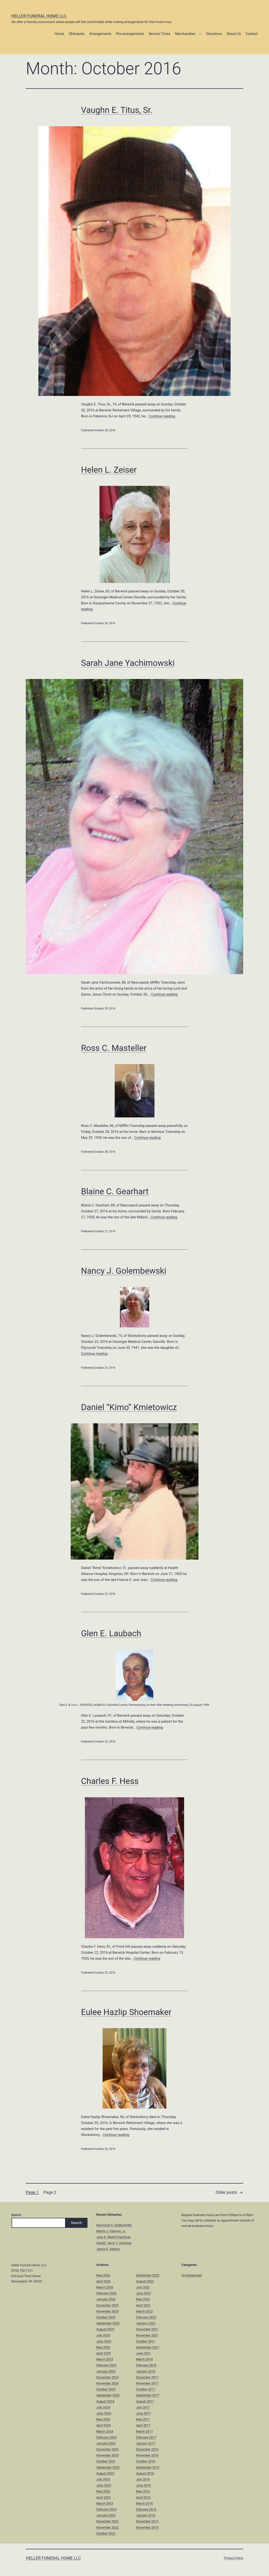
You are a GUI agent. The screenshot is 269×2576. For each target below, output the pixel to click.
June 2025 (103, 2341)
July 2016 (143, 2479)
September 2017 (147, 2395)
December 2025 (107, 2305)
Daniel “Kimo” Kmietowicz (129, 1407)
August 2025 (105, 2329)
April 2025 (103, 2353)
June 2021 (143, 2353)
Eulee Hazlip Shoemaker (126, 2012)
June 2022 (143, 2293)
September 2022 (147, 2275)
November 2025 (107, 2311)
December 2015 (147, 2521)
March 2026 (104, 2287)
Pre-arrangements (130, 34)
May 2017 (143, 2419)
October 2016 (145, 2461)
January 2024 (105, 2443)
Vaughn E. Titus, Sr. (117, 110)
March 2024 (104, 2431)
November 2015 (147, 2527)
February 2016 (146, 2509)
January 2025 (105, 2371)
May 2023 (103, 2491)
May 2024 (103, 2419)
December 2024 (107, 2377)
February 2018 (146, 2365)
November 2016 (147, 2455)
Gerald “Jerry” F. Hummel (113, 2243)
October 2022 (105, 2533)
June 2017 (143, 2413)
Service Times (159, 34)
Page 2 (49, 2192)
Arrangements (100, 34)
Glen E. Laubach (111, 1633)
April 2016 (143, 2497)
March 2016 (144, 2503)
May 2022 (143, 2299)
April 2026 (103, 2281)
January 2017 (145, 2443)
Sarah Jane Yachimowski (128, 663)
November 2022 (107, 2527)
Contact (252, 34)
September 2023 (107, 2467)
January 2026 (105, 2299)
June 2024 (103, 2413)
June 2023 (103, 2485)
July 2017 (143, 2407)
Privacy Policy (233, 2558)
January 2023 (105, 2515)
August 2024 (105, 2401)
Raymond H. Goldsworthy (114, 2225)
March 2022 (144, 2311)
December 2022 (107, 2521)
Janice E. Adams (108, 2249)
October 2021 (145, 2341)
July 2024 (103, 2407)
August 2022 (145, 2281)
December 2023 (107, 2449)
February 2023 (106, 2509)
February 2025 (106, 2365)
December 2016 (147, 2449)
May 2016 (143, 2491)
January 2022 (145, 2323)
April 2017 (143, 2425)
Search (16, 2215)
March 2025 (104, 2359)
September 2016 (147, 2467)
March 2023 (104, 2503)
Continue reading (162, 416)
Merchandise (185, 34)
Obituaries (77, 34)
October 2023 (105, 2461)
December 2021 (147, 2329)
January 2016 (145, 2515)
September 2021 (147, 2347)
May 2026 (103, 2275)
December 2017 (147, 2377)
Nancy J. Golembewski (123, 1271)
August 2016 (145, 2473)
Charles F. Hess (110, 1781)
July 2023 (103, 2479)
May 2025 (103, 2347)
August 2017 (145, 2401)
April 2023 (103, 2497)
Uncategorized (191, 2275)
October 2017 (145, 2389)
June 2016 (143, 2485)
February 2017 (146, 2437)
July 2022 (143, 2287)
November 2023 (107, 2455)
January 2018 (145, 2371)
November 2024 (107, 2383)
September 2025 (107, 2323)
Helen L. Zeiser (109, 470)
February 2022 (146, 2317)
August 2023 (105, 2473)
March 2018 (144, 2359)
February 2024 (106, 2437)
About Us (234, 34)
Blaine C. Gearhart (115, 1191)
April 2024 (103, 2425)
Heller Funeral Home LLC (38, 16)
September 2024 (107, 2395)
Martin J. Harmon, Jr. (111, 2231)
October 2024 (105, 2389)
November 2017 (147, 2383)
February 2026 (106, 2293)
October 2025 (105, 2317)
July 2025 (103, 2335)
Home (59, 34)
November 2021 (147, 2335)
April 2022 (143, 2305)
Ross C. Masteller (113, 1048)
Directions (214, 34)
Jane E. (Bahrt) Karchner (113, 2237)
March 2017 (144, 2431)
